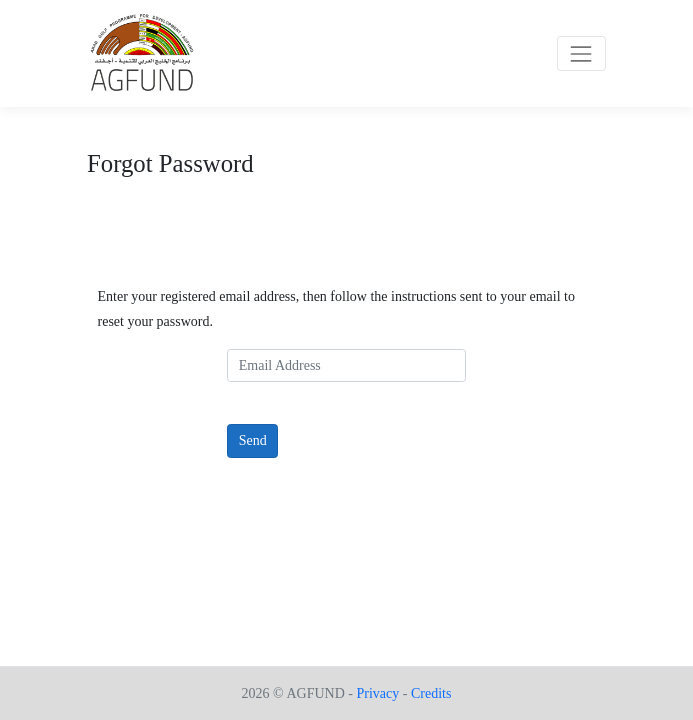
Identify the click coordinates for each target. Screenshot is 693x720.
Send (253, 440)
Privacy (377, 693)
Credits (431, 693)
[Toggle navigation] (581, 53)
